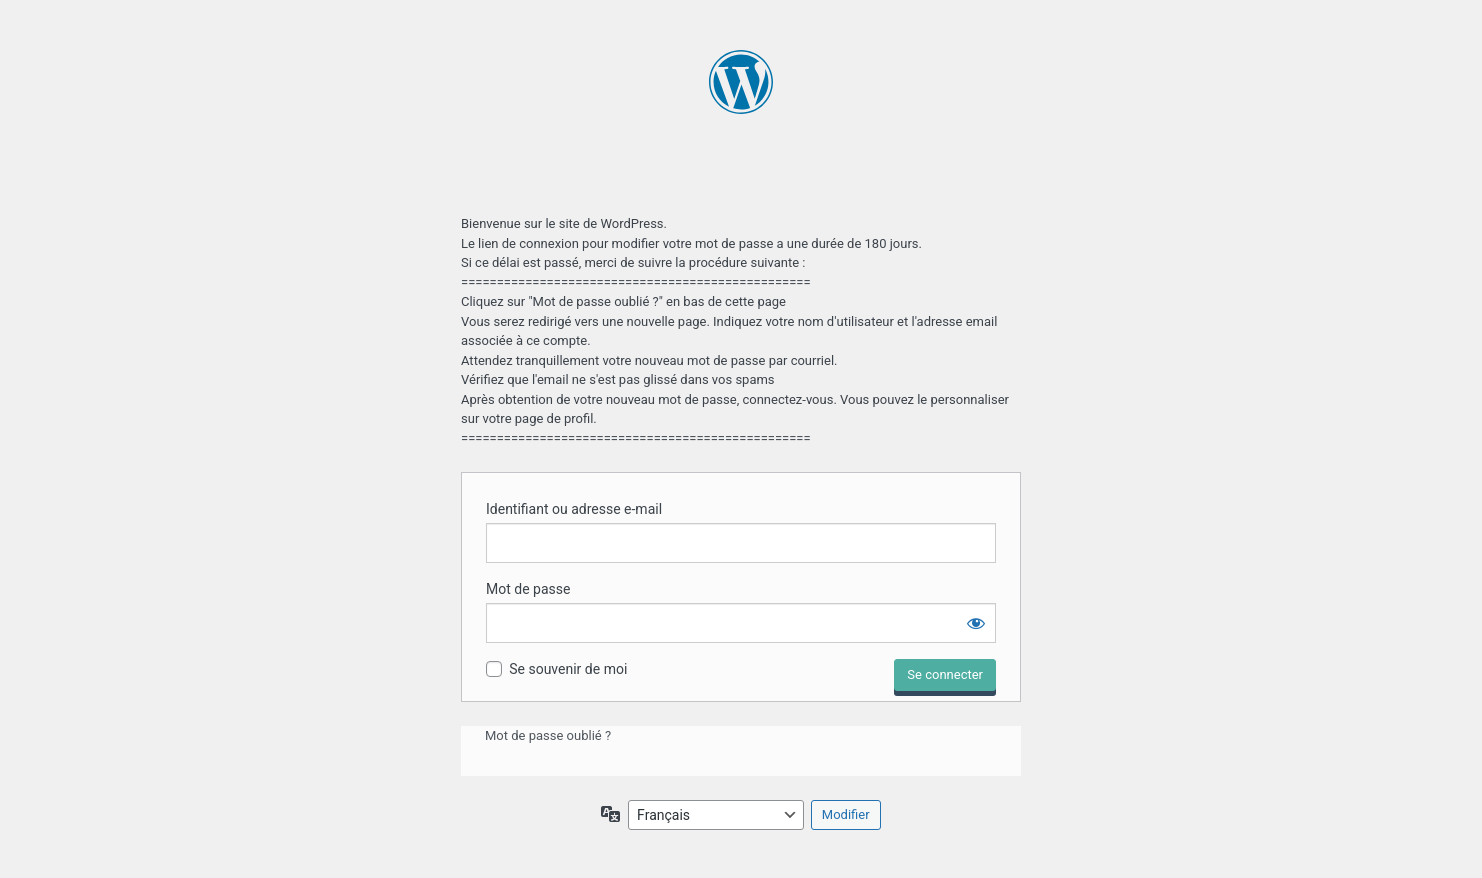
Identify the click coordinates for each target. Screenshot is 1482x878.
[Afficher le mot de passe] (976, 623)
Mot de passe (528, 589)
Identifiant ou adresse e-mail (574, 509)
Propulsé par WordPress (741, 120)
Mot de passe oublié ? (548, 735)
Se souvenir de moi (568, 669)
